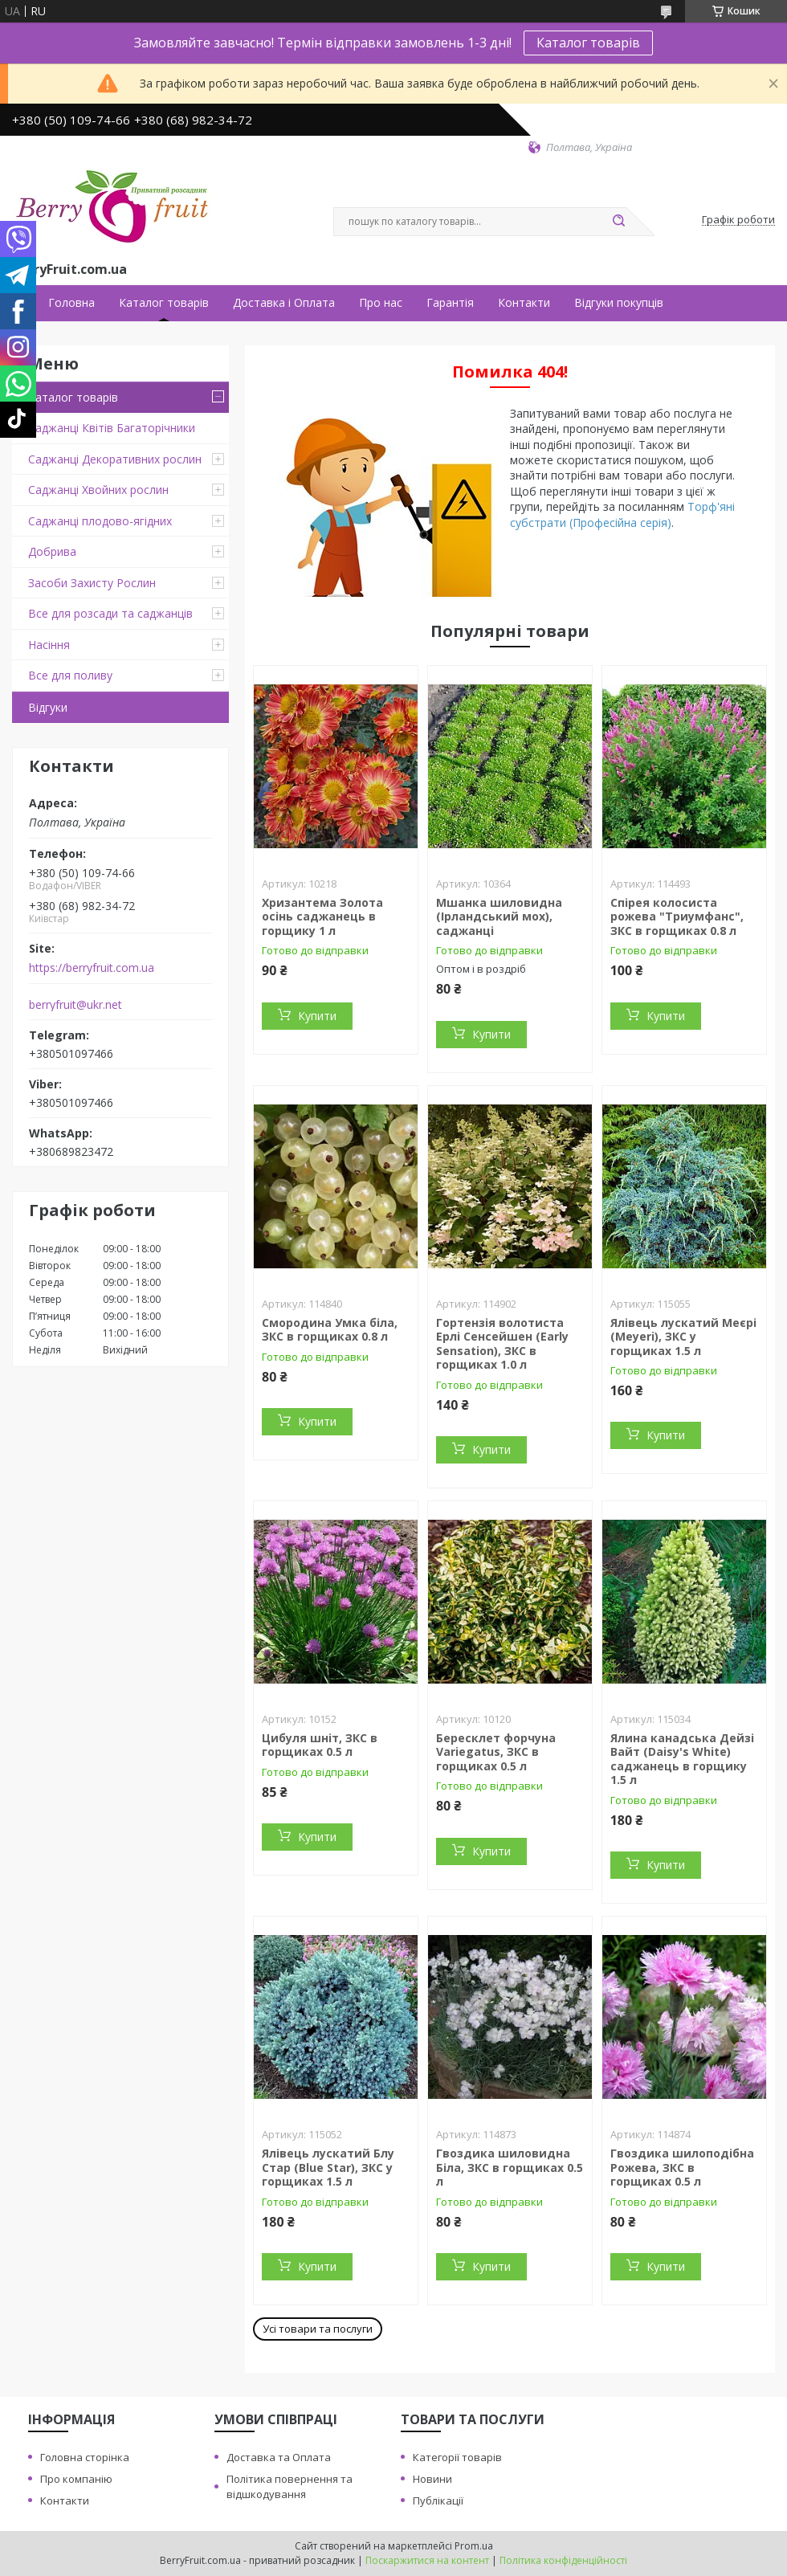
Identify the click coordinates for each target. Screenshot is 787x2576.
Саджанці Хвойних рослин (98, 489)
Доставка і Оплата (284, 302)
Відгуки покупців (618, 302)
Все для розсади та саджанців (110, 613)
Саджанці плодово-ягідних (100, 521)
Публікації (438, 2500)
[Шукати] (618, 221)
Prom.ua (474, 2546)
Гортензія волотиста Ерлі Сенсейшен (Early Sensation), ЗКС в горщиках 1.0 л (502, 1344)
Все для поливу (70, 675)
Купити (317, 1015)
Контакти (524, 302)
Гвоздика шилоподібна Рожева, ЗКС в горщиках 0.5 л (682, 2167)
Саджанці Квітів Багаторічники (111, 427)
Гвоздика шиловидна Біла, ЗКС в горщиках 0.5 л (509, 2167)
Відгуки (47, 707)
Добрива (52, 551)
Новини (432, 2479)
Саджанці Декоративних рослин (115, 459)
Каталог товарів (588, 42)
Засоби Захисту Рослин (92, 582)
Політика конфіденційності (563, 2560)
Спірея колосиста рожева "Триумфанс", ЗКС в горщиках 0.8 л (677, 916)
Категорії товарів (457, 2457)
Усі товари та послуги (318, 2328)
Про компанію (76, 2479)
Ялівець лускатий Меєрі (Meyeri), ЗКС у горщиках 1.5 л (683, 1336)
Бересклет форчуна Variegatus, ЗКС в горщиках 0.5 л (496, 1752)
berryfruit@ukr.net (75, 1005)
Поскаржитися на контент (427, 2560)
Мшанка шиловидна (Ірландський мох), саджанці (499, 916)
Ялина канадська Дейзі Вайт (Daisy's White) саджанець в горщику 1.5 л (682, 1759)
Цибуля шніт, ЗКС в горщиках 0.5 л (319, 1745)
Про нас (380, 302)
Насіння (49, 644)
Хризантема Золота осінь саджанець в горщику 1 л (322, 916)
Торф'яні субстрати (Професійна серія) (622, 514)
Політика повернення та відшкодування (289, 2486)
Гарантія (450, 302)
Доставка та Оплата (278, 2457)
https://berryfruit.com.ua (91, 968)
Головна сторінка (84, 2457)
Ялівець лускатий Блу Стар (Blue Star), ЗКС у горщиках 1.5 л (328, 2167)
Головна (71, 302)
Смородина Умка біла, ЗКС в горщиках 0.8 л (330, 1330)
